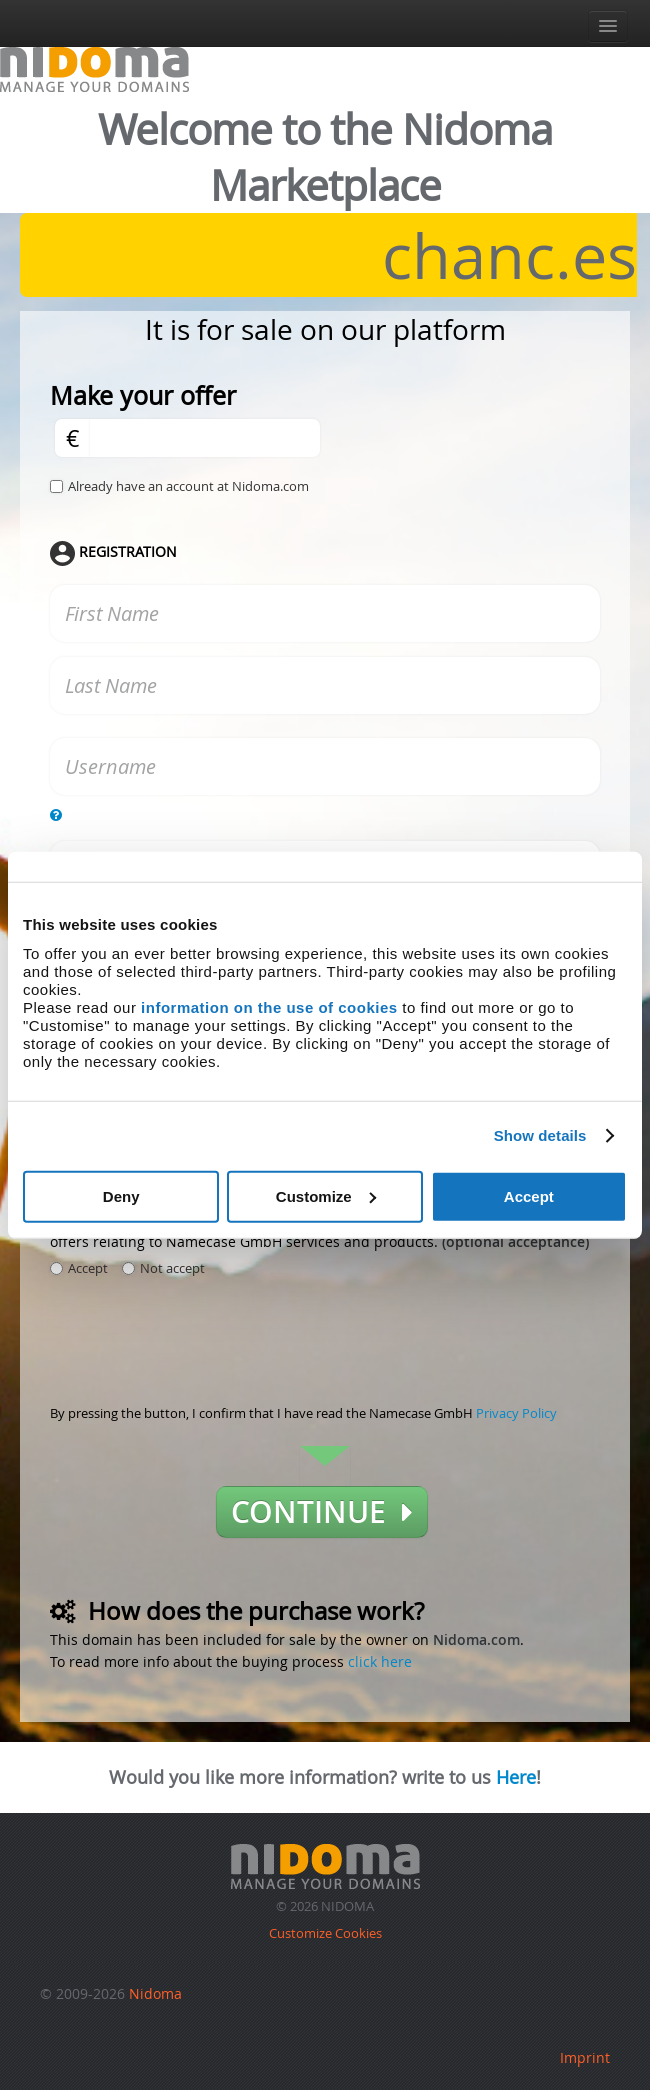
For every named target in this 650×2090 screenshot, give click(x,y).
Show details (540, 1135)
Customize (326, 1195)
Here (516, 1777)
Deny (121, 1195)
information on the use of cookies (269, 1006)
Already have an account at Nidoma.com (188, 486)
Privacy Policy (516, 1413)
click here (380, 1661)
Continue (322, 1512)
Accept (529, 1195)
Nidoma (155, 1993)
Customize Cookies (325, 1933)
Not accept (163, 1268)
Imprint (585, 2057)
